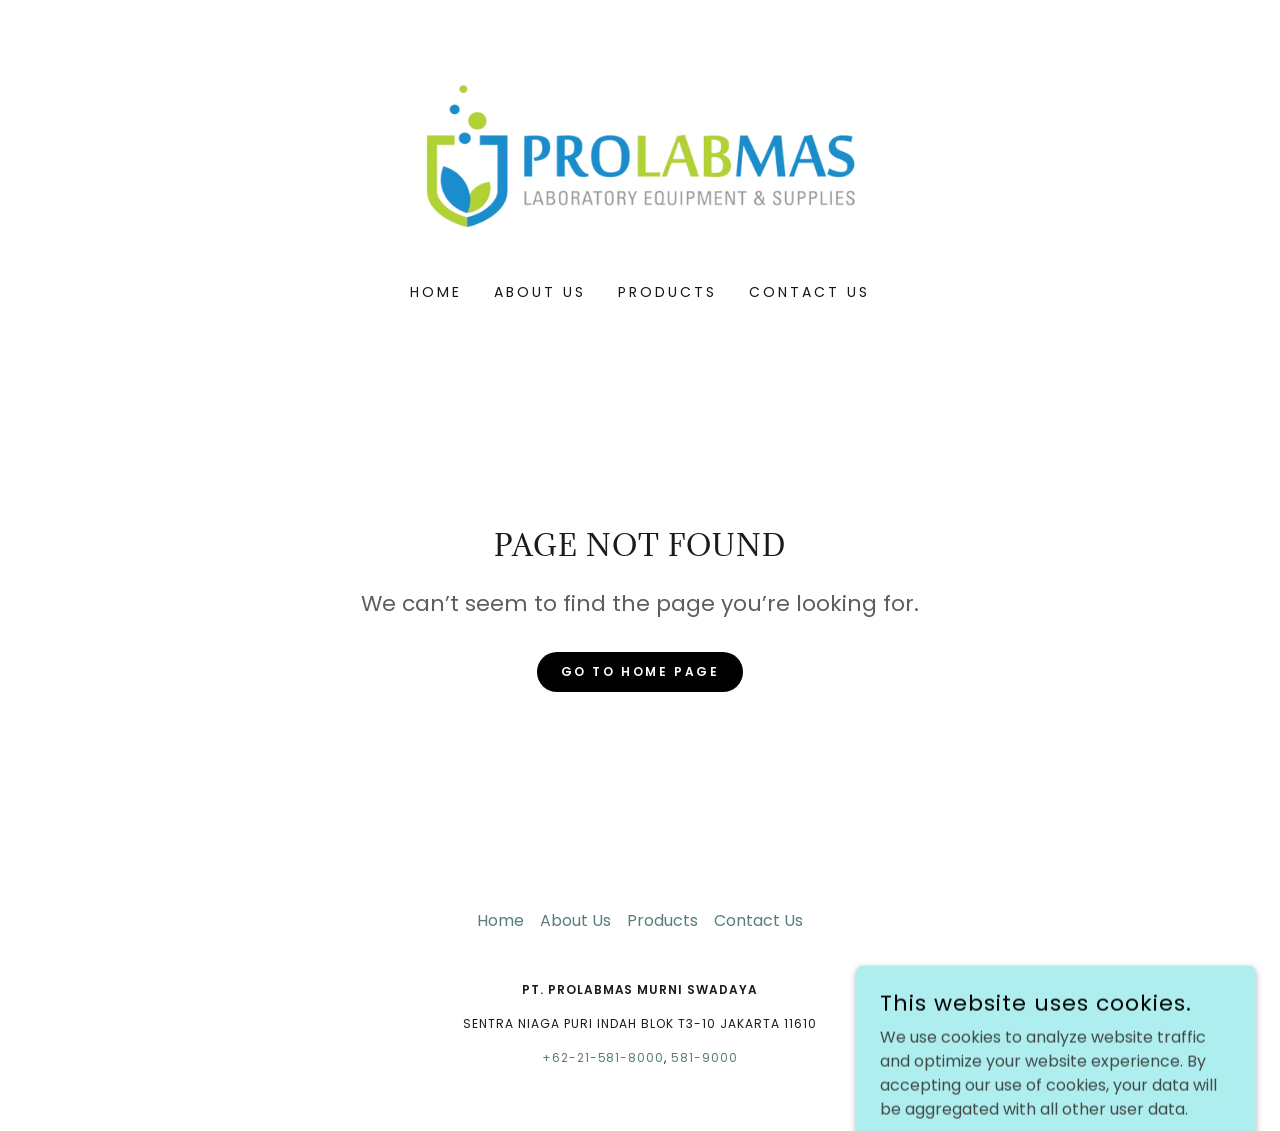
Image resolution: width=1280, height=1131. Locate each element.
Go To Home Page (640, 671)
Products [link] (667, 292)
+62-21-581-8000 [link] (603, 1057)
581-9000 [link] (704, 1057)
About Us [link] (540, 292)
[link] (640, 154)
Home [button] (500, 920)
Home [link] (436, 292)
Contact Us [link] (809, 292)
